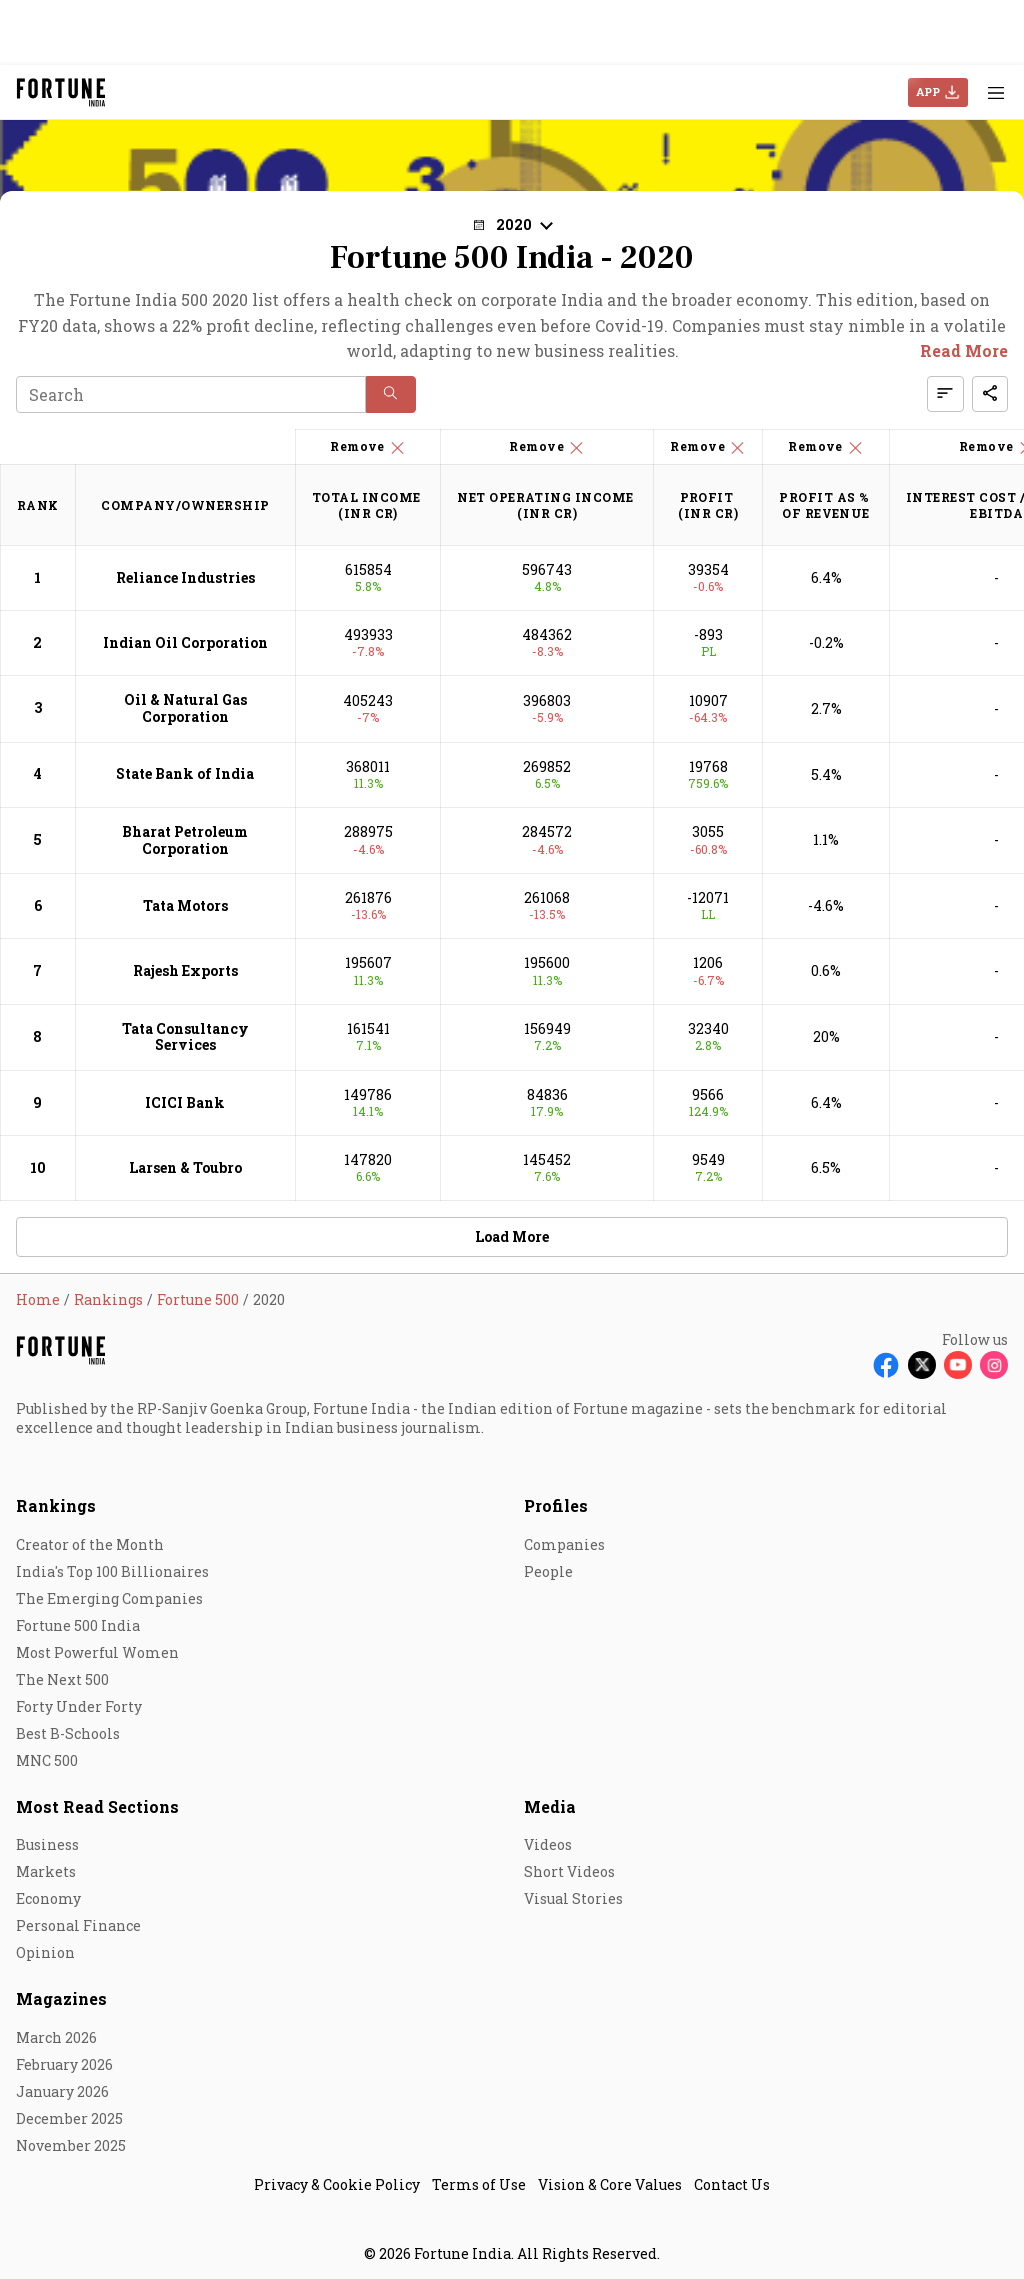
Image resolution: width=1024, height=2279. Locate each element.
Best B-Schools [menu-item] (68, 1733)
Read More (964, 350)
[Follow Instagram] (994, 1365)
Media (550, 1806)
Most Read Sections (97, 1806)
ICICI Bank (185, 1102)
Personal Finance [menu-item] (78, 1925)
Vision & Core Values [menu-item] (610, 2184)
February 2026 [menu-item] (64, 2064)
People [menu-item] (548, 1571)
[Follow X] (922, 1365)
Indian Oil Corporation (185, 642)
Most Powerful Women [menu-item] (97, 1652)
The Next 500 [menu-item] (62, 1679)
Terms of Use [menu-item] (479, 2184)
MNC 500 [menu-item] (47, 1760)
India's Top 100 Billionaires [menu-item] (112, 1571)
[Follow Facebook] (886, 1365)
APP (928, 91)
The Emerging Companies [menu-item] (109, 1598)
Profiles (556, 1505)
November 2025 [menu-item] (71, 2145)
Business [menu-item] (47, 1844)
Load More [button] (512, 1236)
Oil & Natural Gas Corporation (185, 708)
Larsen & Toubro (185, 1167)
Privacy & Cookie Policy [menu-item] (337, 2184)
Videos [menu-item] (548, 1844)
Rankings (56, 1505)
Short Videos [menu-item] (569, 1871)
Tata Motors (185, 905)
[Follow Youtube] (958, 1365)
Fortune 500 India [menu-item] (78, 1625)
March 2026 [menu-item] (56, 2037)
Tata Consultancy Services (185, 1037)
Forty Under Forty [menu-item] (79, 1706)
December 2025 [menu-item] (69, 2118)
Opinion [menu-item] (45, 1952)
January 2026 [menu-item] (62, 2091)
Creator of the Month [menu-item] (90, 1544)
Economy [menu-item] (48, 1898)
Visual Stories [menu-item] (573, 1898)
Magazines (61, 1998)
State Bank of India (185, 773)
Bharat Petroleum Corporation (185, 840)
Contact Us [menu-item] (732, 2184)
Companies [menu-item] (564, 1544)
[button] (512, 224)
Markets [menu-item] (46, 1871)
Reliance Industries (185, 577)
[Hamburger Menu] (996, 92)
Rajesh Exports (185, 970)
